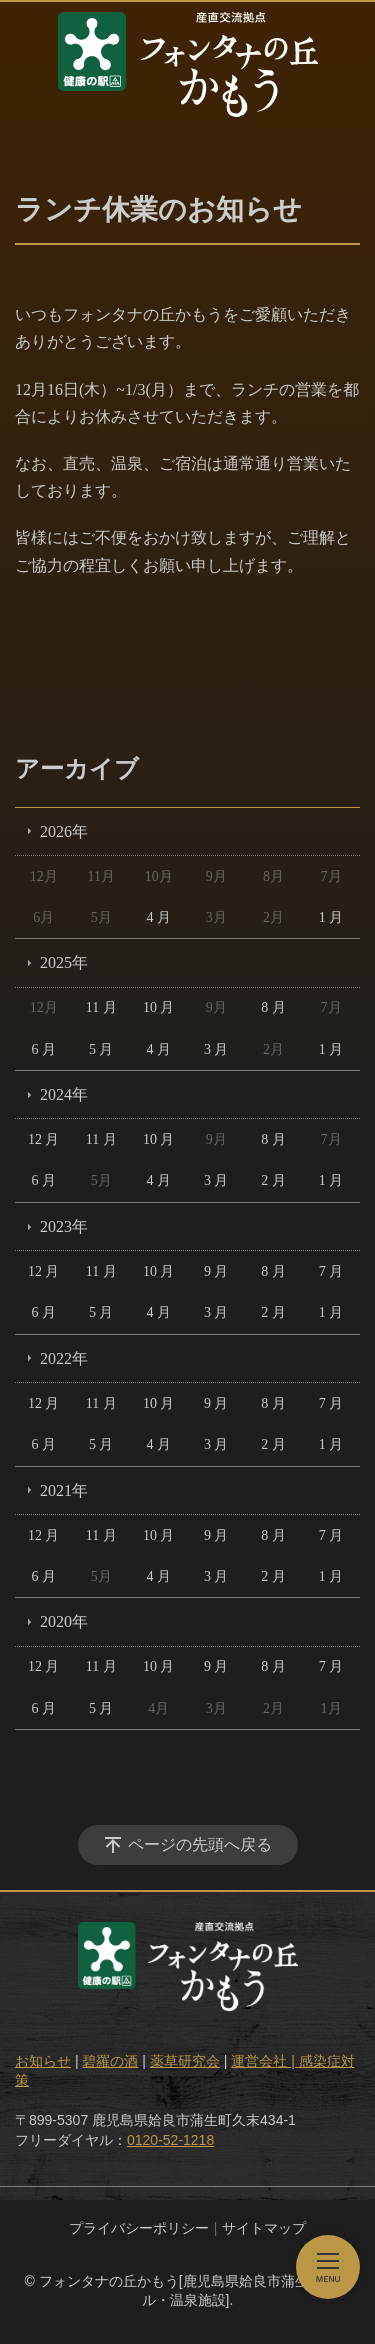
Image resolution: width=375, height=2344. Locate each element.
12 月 (44, 1139)
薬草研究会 (185, 2061)
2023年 (64, 1226)
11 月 (101, 1007)
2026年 (64, 831)
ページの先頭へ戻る (200, 1844)
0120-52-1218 (170, 2140)
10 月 (159, 1007)
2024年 (64, 1094)
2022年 (64, 1358)
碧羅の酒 (110, 2061)
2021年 (64, 1490)
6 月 (43, 1049)
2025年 (64, 962)
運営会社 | (264, 2061)
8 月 (273, 1007)
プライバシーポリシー (139, 2228)
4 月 (158, 917)
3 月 (216, 1049)
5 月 (101, 1049)
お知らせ (43, 2061)
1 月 (331, 917)
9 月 (216, 1271)
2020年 (64, 1621)
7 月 (331, 1271)
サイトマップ (264, 2228)
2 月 (273, 1180)
